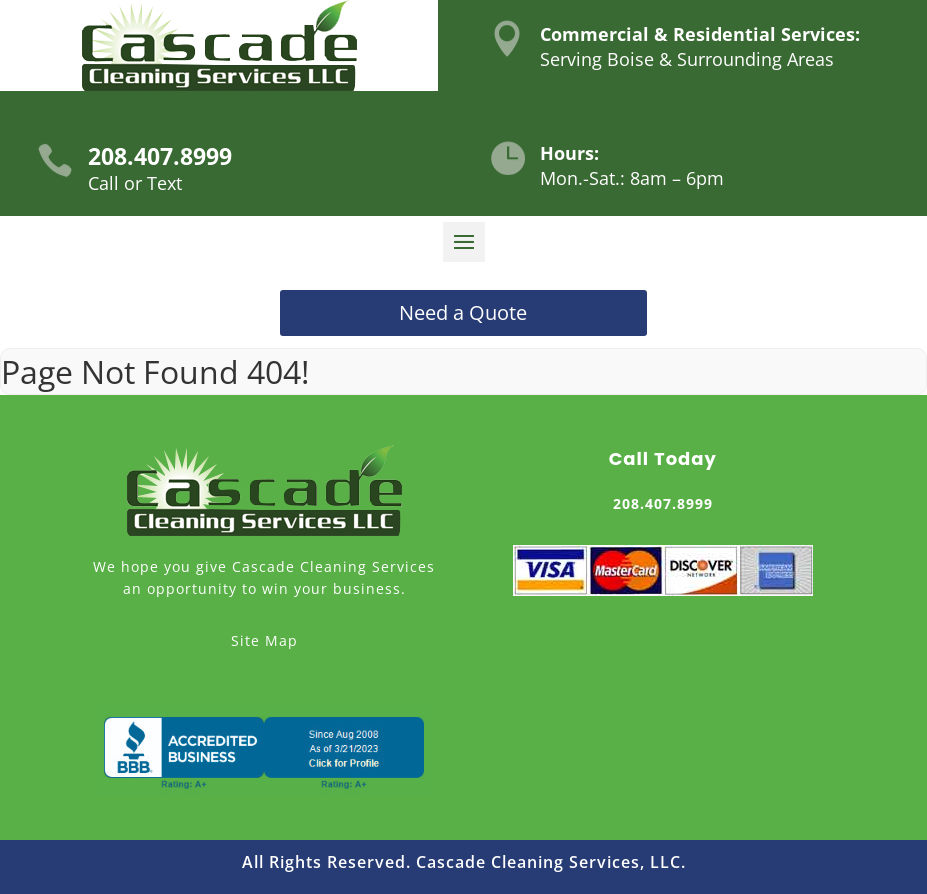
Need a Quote (463, 312)
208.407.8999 (160, 156)
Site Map (264, 640)
